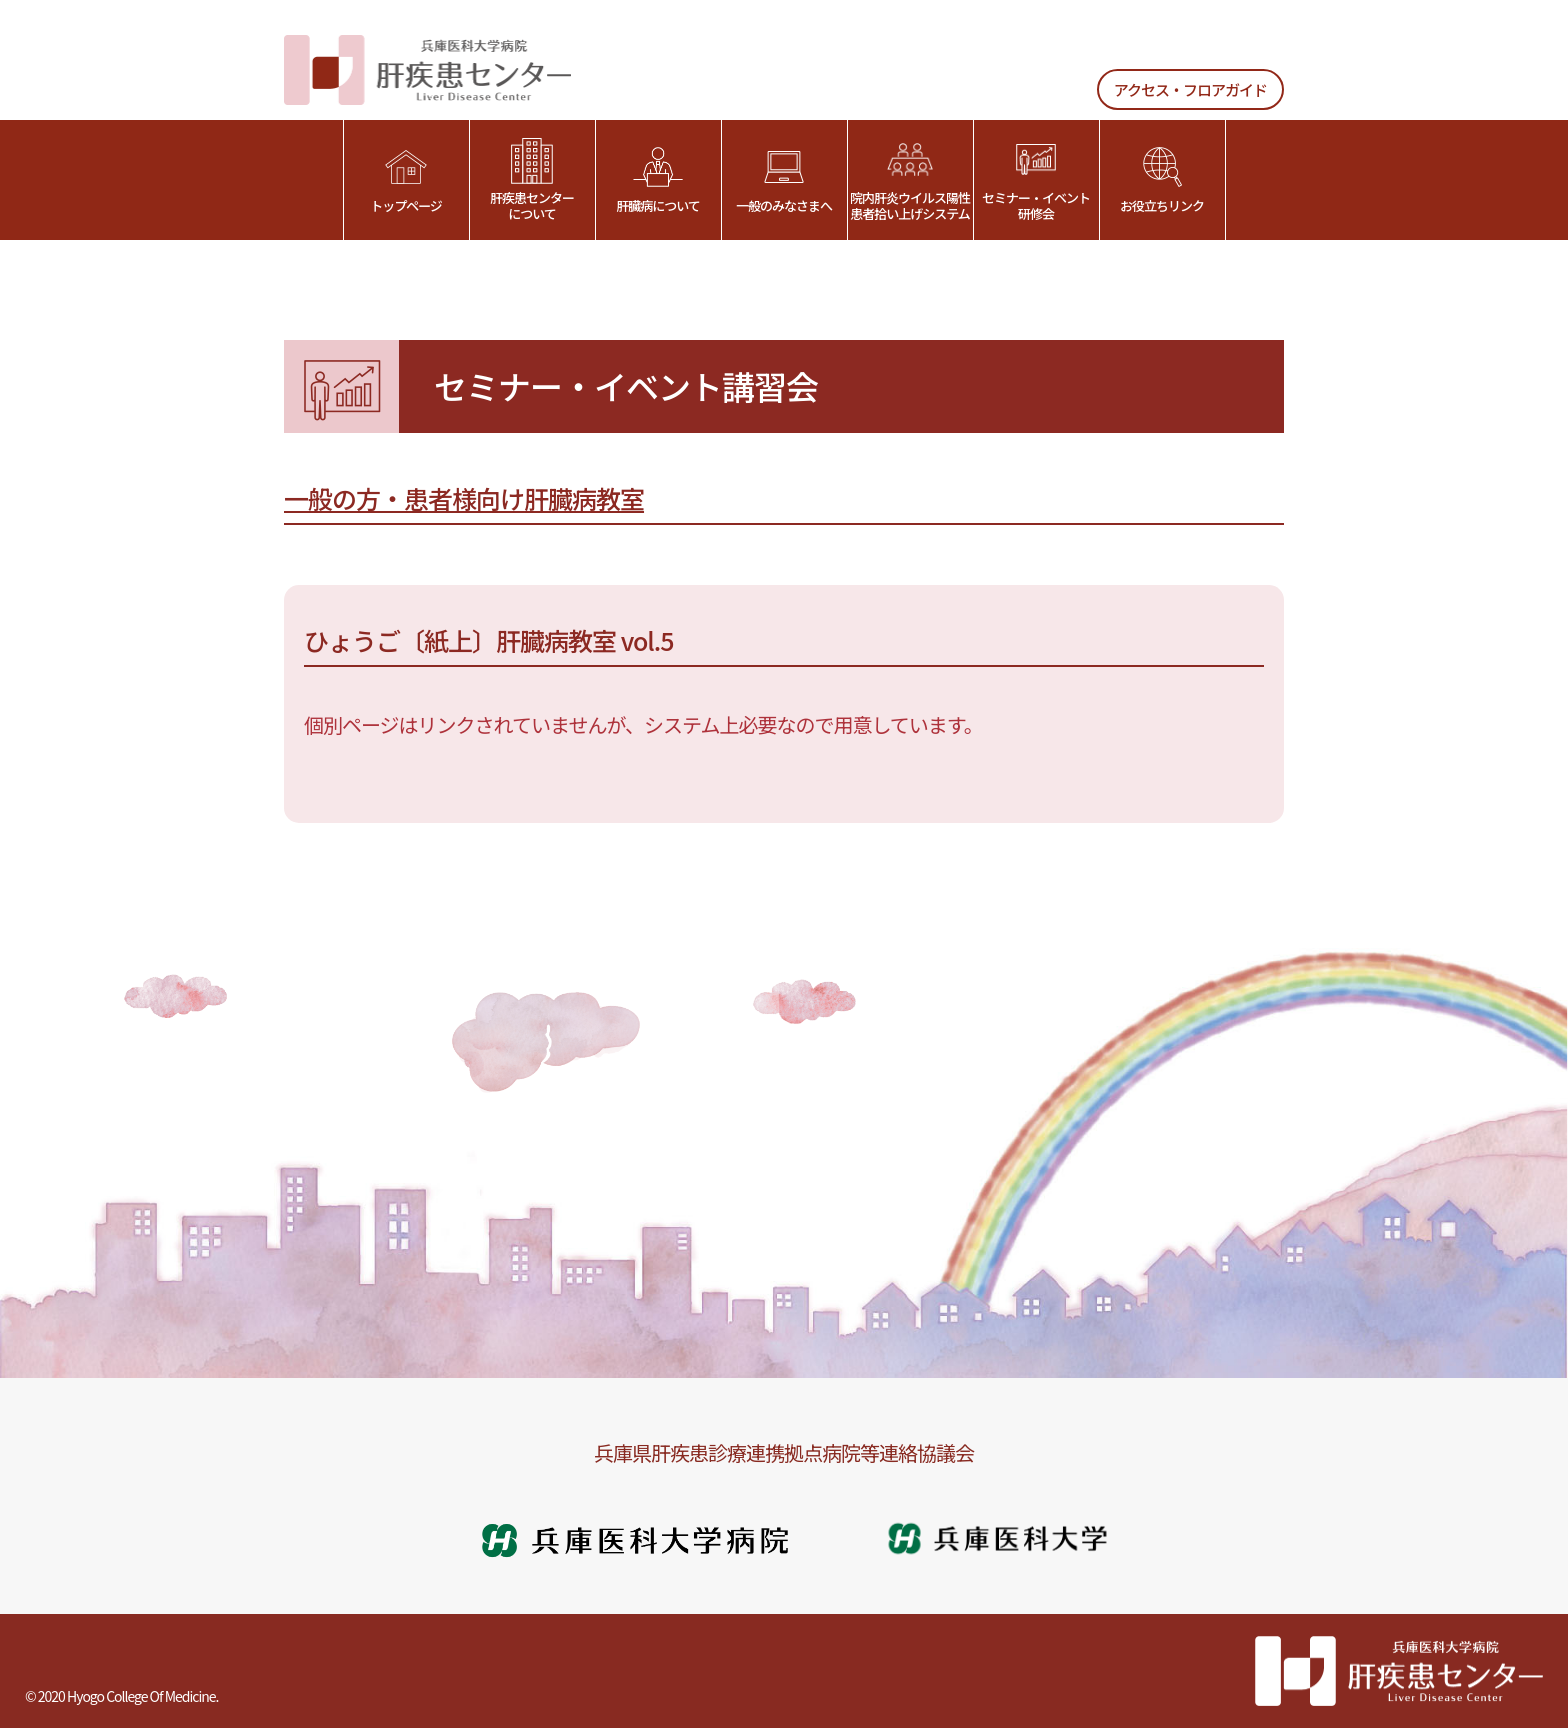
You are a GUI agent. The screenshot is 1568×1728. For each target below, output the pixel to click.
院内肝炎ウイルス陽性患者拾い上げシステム (910, 180)
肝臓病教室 (584, 498)
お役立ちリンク (1162, 180)
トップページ (406, 180)
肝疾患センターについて (532, 180)
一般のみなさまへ (784, 180)
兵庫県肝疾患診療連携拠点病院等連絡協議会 (784, 1452)
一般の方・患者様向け (404, 498)
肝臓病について (658, 180)
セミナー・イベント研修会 (1036, 180)
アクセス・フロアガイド (1190, 89)
